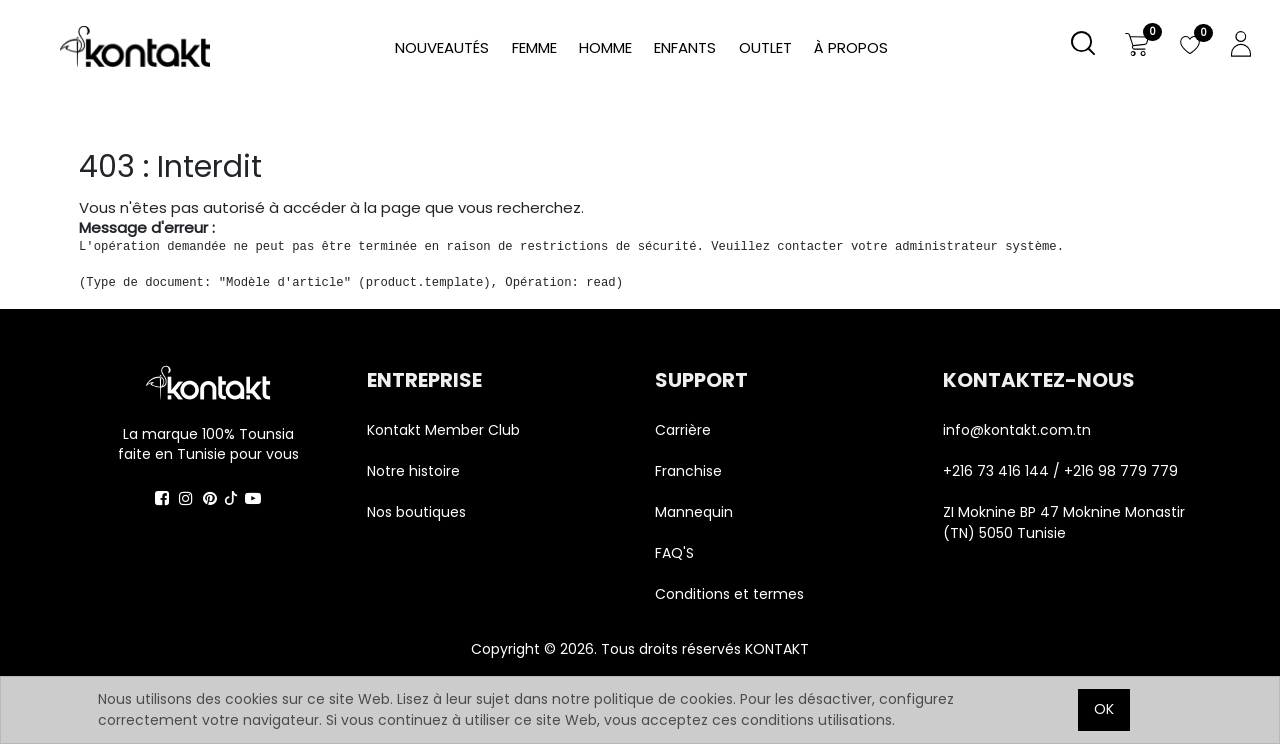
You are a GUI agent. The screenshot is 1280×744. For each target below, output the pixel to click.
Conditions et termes (729, 594)
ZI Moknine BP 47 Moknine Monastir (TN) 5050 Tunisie (1064, 522)
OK (1104, 709)
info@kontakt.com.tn (1019, 430)
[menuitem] (851, 48)
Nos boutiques (416, 512)
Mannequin (696, 512)
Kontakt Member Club (443, 430)
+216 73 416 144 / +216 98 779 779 (1060, 471)
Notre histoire (413, 471)
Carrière (683, 430)
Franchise (688, 471)
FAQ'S (674, 553)
